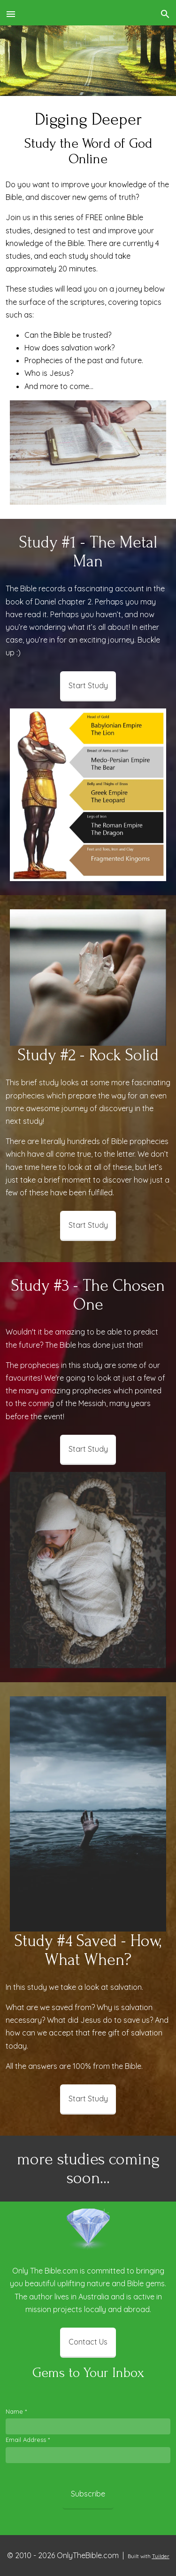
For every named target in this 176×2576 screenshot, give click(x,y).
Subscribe (88, 2493)
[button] (11, 12)
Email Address (28, 2439)
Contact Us (88, 2341)
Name (16, 2411)
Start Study (88, 685)
